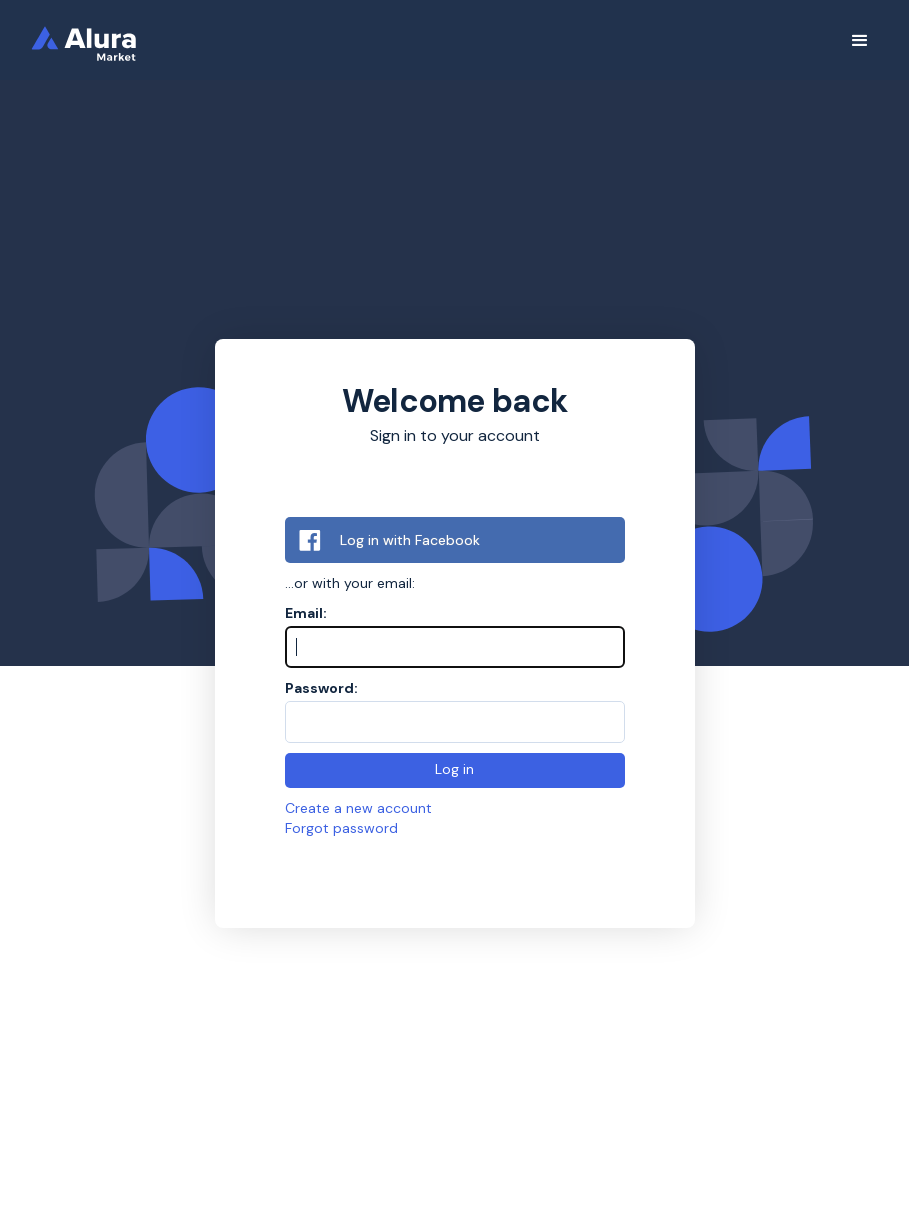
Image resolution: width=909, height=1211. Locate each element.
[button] (860, 41)
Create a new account (358, 808)
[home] (97, 40)
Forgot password (341, 828)
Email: (306, 613)
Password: (321, 688)
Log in (454, 769)
